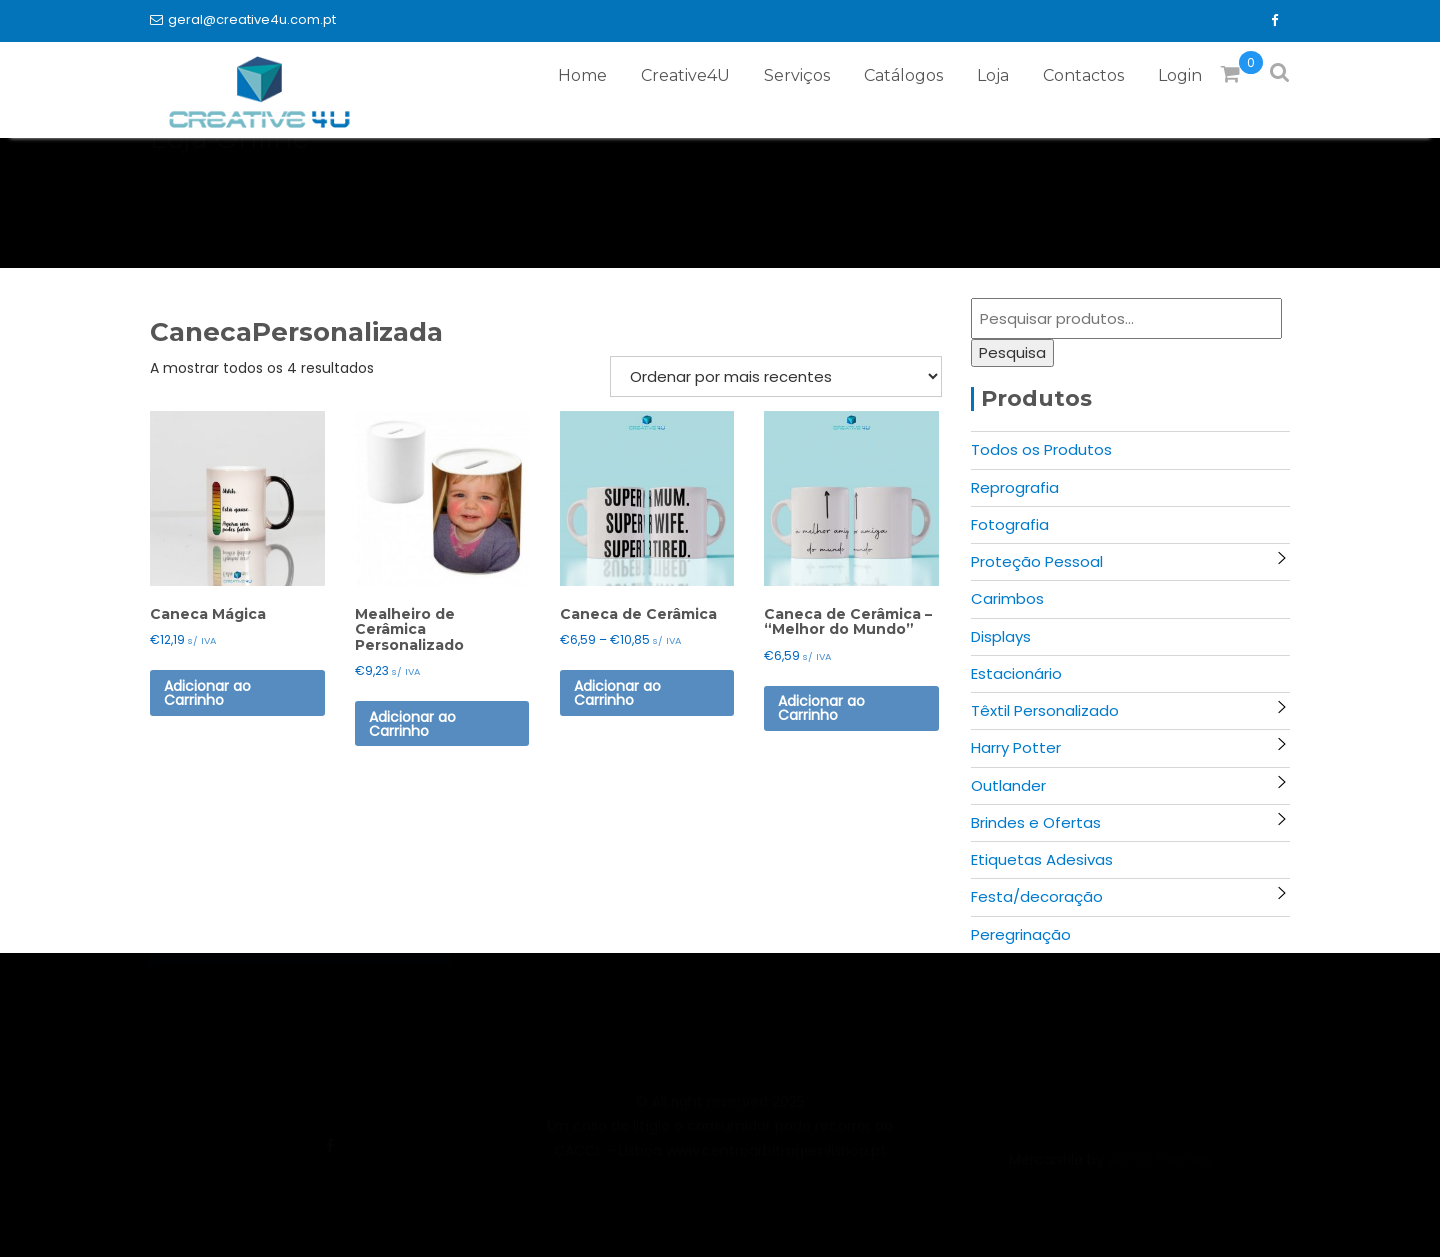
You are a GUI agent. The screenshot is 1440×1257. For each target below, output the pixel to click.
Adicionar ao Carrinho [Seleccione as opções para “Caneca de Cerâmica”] (617, 693)
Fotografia (1010, 524)
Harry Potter (1016, 747)
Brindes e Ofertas (1036, 822)
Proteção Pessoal (1037, 561)
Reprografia (1015, 487)
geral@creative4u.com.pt (243, 19)
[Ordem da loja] (776, 376)
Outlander (1008, 785)
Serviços (797, 75)
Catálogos (903, 75)
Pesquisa (1012, 352)
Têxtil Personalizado (1045, 710)
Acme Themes (1160, 1170)
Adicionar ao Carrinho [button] (207, 693)
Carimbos (1007, 598)
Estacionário (1016, 673)
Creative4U (685, 75)
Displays (1001, 636)
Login (1180, 75)
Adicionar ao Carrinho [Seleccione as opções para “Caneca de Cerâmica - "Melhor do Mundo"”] (821, 708)
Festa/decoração (1037, 896)
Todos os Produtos (1041, 449)
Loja (993, 75)
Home (582, 75)
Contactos (1083, 75)
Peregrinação (1021, 934)
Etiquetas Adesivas (1042, 859)
